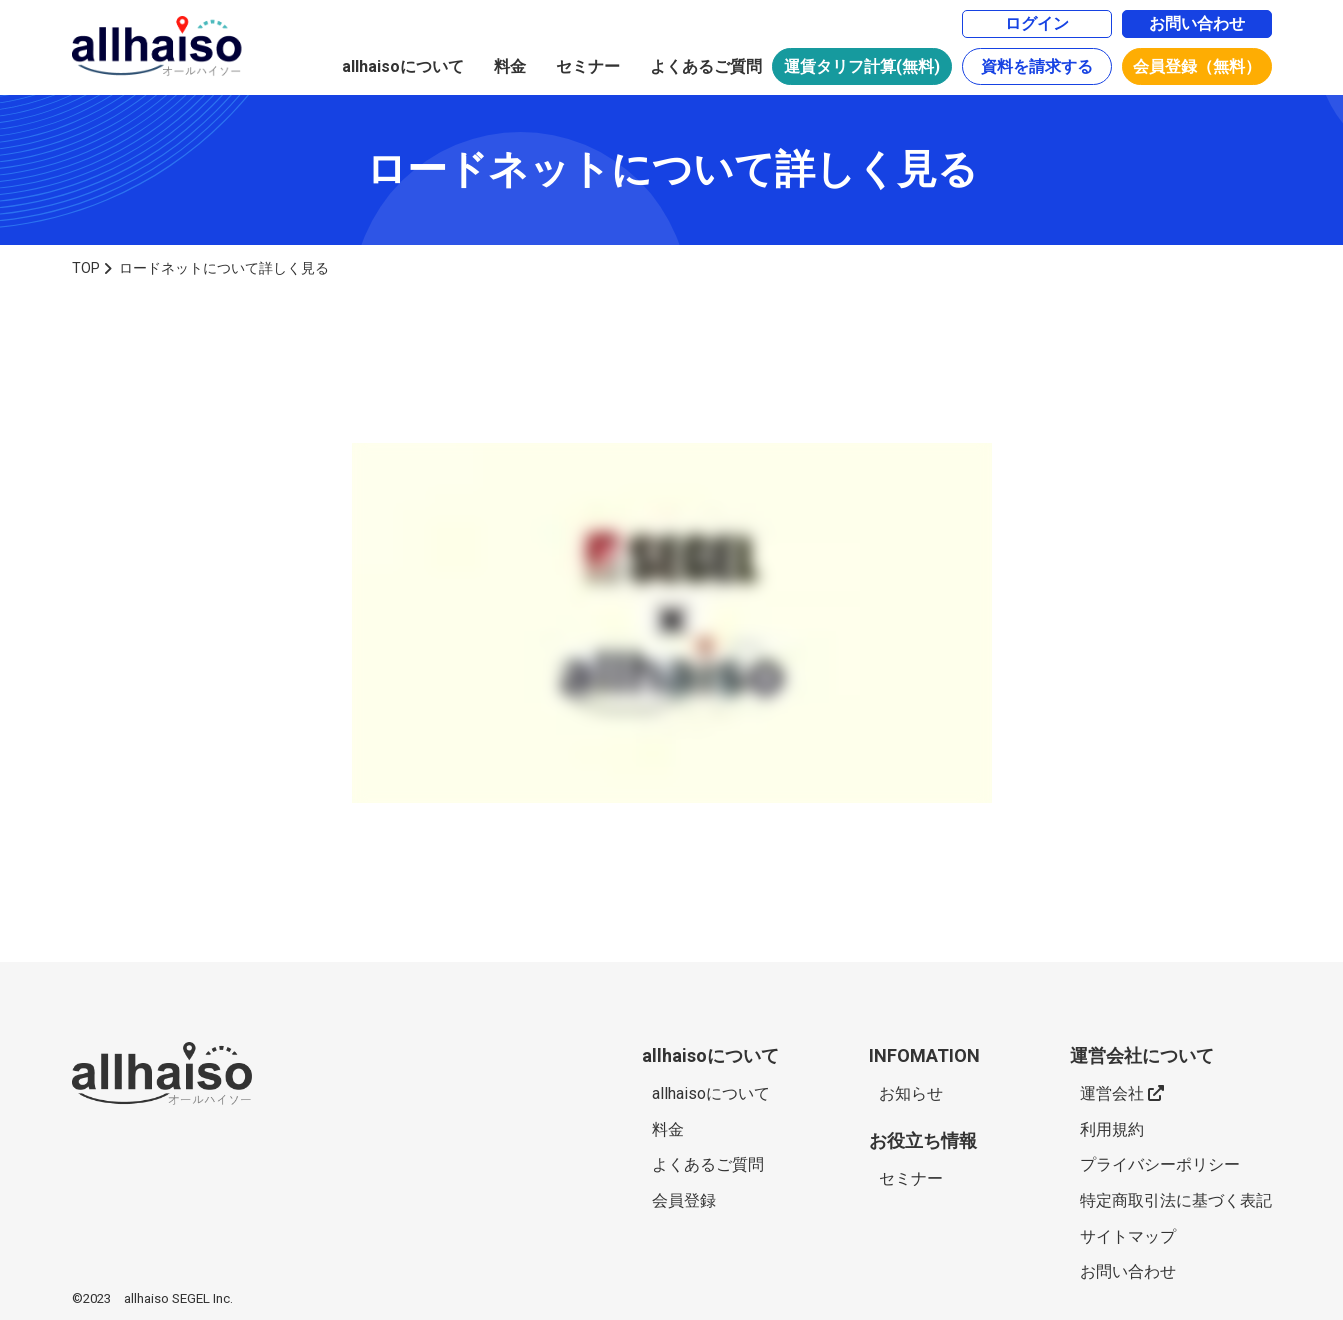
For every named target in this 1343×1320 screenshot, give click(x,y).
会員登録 (684, 1200)
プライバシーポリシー (1160, 1164)
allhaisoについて (403, 66)
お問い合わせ (1197, 23)
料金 (510, 66)
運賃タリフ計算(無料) (862, 66)
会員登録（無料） (1197, 66)
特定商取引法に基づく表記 (1176, 1200)
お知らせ (911, 1093)
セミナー (588, 66)
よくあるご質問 (706, 66)
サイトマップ (1128, 1236)
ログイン (1037, 23)
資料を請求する (1037, 66)
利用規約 (1112, 1129)
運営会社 (1122, 1093)
